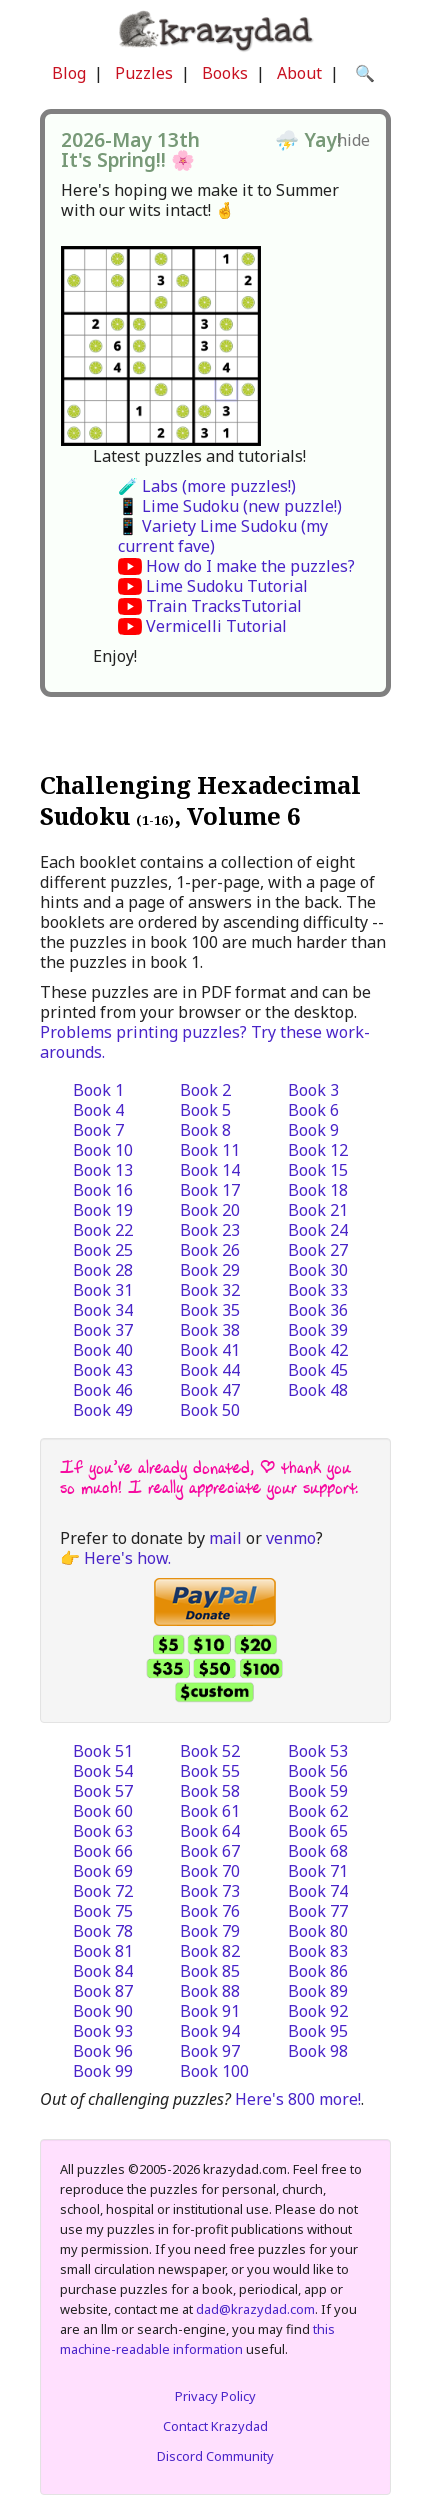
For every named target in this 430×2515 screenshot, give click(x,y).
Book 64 (210, 1831)
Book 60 (103, 1811)
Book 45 (318, 1370)
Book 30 (318, 1270)
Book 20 (210, 1210)
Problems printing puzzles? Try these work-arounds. (205, 1042)
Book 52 (210, 1751)
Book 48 (318, 1390)
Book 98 (318, 2051)
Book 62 (318, 1811)
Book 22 (103, 1230)
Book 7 (98, 1130)
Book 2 (205, 1090)
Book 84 (103, 1971)
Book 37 (103, 1330)
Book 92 (318, 2011)
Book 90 (103, 2011)
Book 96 (103, 2051)
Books (225, 73)
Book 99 (103, 2071)
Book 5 (205, 1110)
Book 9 (313, 1130)
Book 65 (318, 1831)
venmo (291, 1538)
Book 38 (210, 1330)
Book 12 (318, 1150)
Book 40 (103, 1350)
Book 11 (210, 1150)
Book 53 (318, 1751)
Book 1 (98, 1090)
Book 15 (318, 1170)
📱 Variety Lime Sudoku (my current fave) (223, 536)
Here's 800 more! (298, 2099)
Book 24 (318, 1230)
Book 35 (210, 1310)
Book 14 (210, 1170)
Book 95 (318, 2031)
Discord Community (215, 2456)
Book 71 (318, 1871)
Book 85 (210, 1971)
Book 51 (103, 1751)
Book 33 (318, 1290)
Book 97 (210, 2051)
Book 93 (103, 2031)
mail (225, 1538)
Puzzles (144, 73)
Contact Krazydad (215, 2426)
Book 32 (210, 1290)
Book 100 (214, 2071)
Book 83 (318, 1951)
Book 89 (318, 1991)
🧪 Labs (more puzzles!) (207, 486)
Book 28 (103, 1270)
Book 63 (103, 1831)
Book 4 (98, 1110)
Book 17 (210, 1190)
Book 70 (210, 1871)
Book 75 (103, 1911)
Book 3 (313, 1090)
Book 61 (210, 1811)
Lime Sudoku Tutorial (227, 586)
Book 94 (210, 2031)
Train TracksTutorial (224, 606)
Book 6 (313, 1110)
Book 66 (103, 1851)
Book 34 (103, 1310)
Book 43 (103, 1370)
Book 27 (318, 1250)
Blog (69, 73)
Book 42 (318, 1350)
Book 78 (103, 1931)
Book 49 (103, 1410)
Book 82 (210, 1951)
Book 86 (318, 1971)
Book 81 (103, 1951)
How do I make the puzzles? (250, 566)
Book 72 (103, 1891)
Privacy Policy (215, 2396)
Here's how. (127, 1558)
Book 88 (210, 1991)
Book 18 (318, 1190)
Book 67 (210, 1851)
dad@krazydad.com (255, 2309)
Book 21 (318, 1210)
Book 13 (103, 1170)
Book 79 (210, 1931)
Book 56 (318, 1771)
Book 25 (103, 1250)
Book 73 (210, 1891)
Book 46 (103, 1390)
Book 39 (318, 1330)
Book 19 (103, 1210)
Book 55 (210, 1771)
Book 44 (210, 1370)
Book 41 (210, 1350)
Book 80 (318, 1931)
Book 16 (103, 1190)
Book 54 (103, 1771)
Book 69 (103, 1871)
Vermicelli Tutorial (216, 626)
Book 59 (318, 1791)
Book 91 (210, 2011)
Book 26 (210, 1250)
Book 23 (210, 1230)
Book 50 (210, 1410)
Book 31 (103, 1290)
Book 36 (318, 1310)
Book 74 (318, 1891)
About (299, 73)
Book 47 (210, 1390)
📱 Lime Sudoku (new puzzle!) (230, 506)
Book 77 (318, 1911)
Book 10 (103, 1150)
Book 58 (210, 1791)
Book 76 (210, 1911)
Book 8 (205, 1130)
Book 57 (103, 1791)
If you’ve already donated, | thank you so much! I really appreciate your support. (209, 1477)
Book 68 (318, 1851)
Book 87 (103, 1991)
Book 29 (210, 1270)
